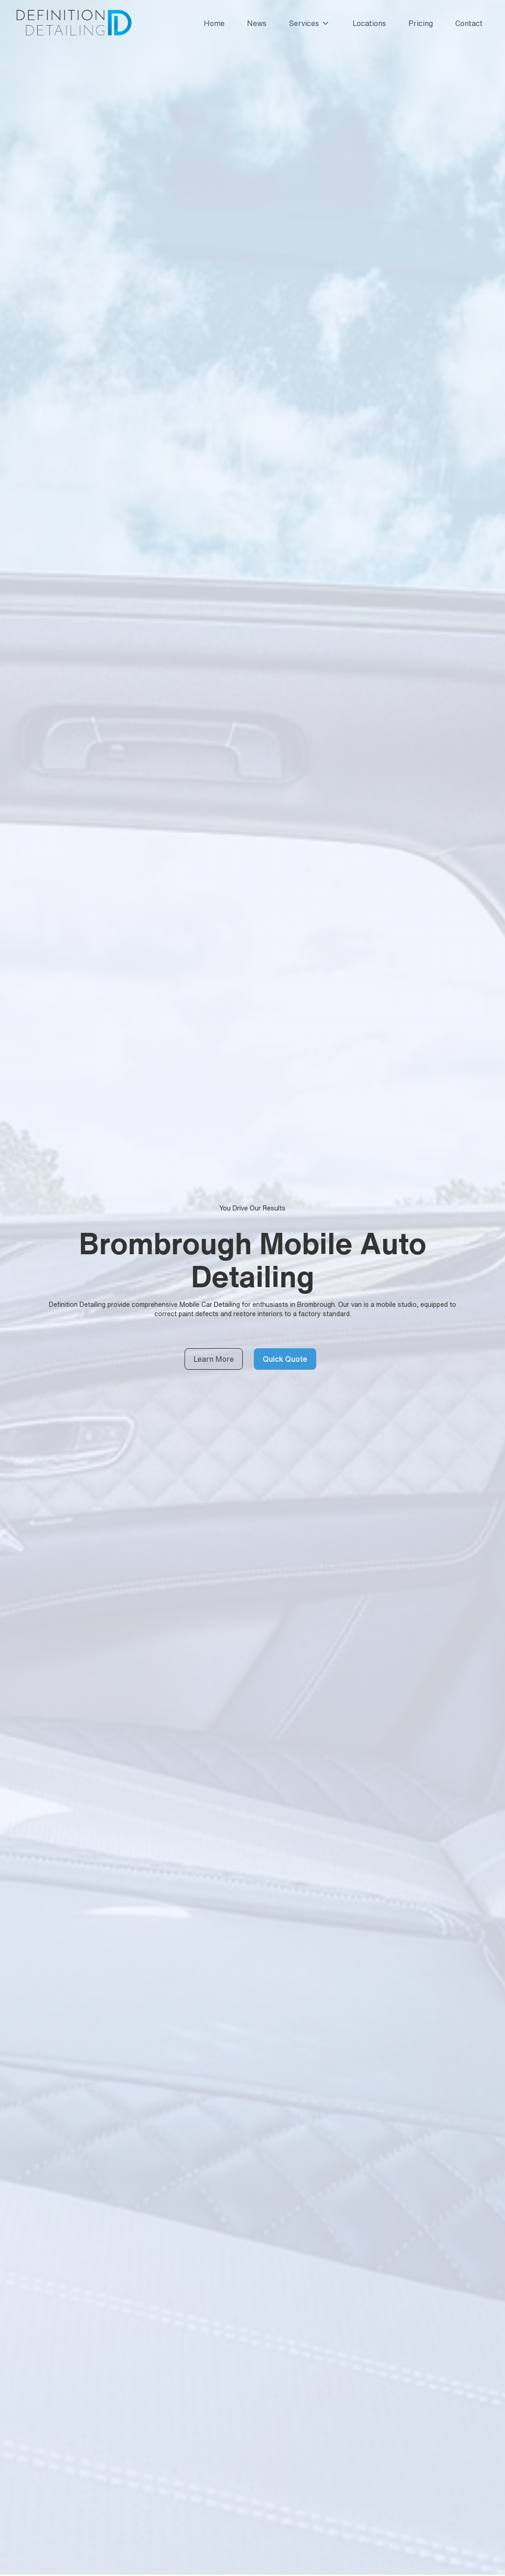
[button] (306, 23)
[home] (73, 23)
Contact (469, 23)
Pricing (420, 23)
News (256, 23)
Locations (369, 23)
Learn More (213, 1359)
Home (214, 23)
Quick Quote (285, 1359)
